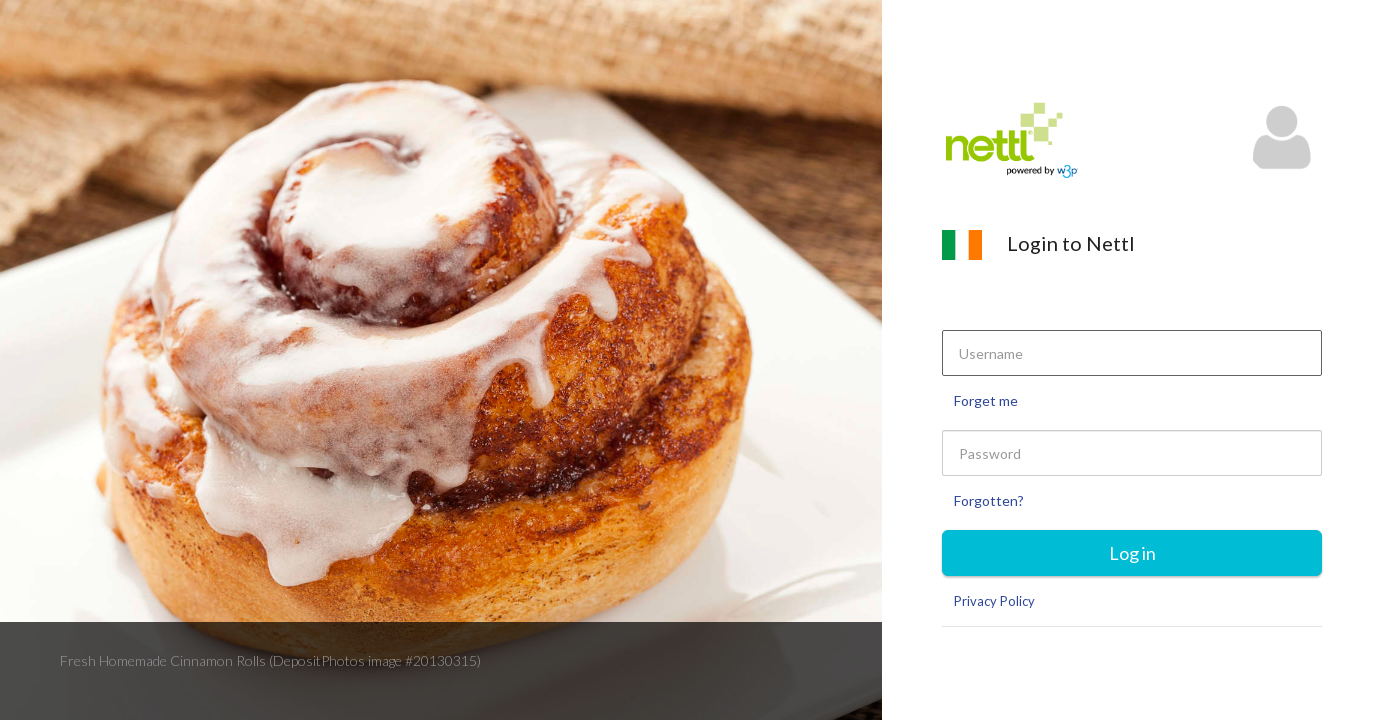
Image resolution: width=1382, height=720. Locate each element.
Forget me (986, 400)
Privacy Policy (994, 601)
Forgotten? (989, 500)
